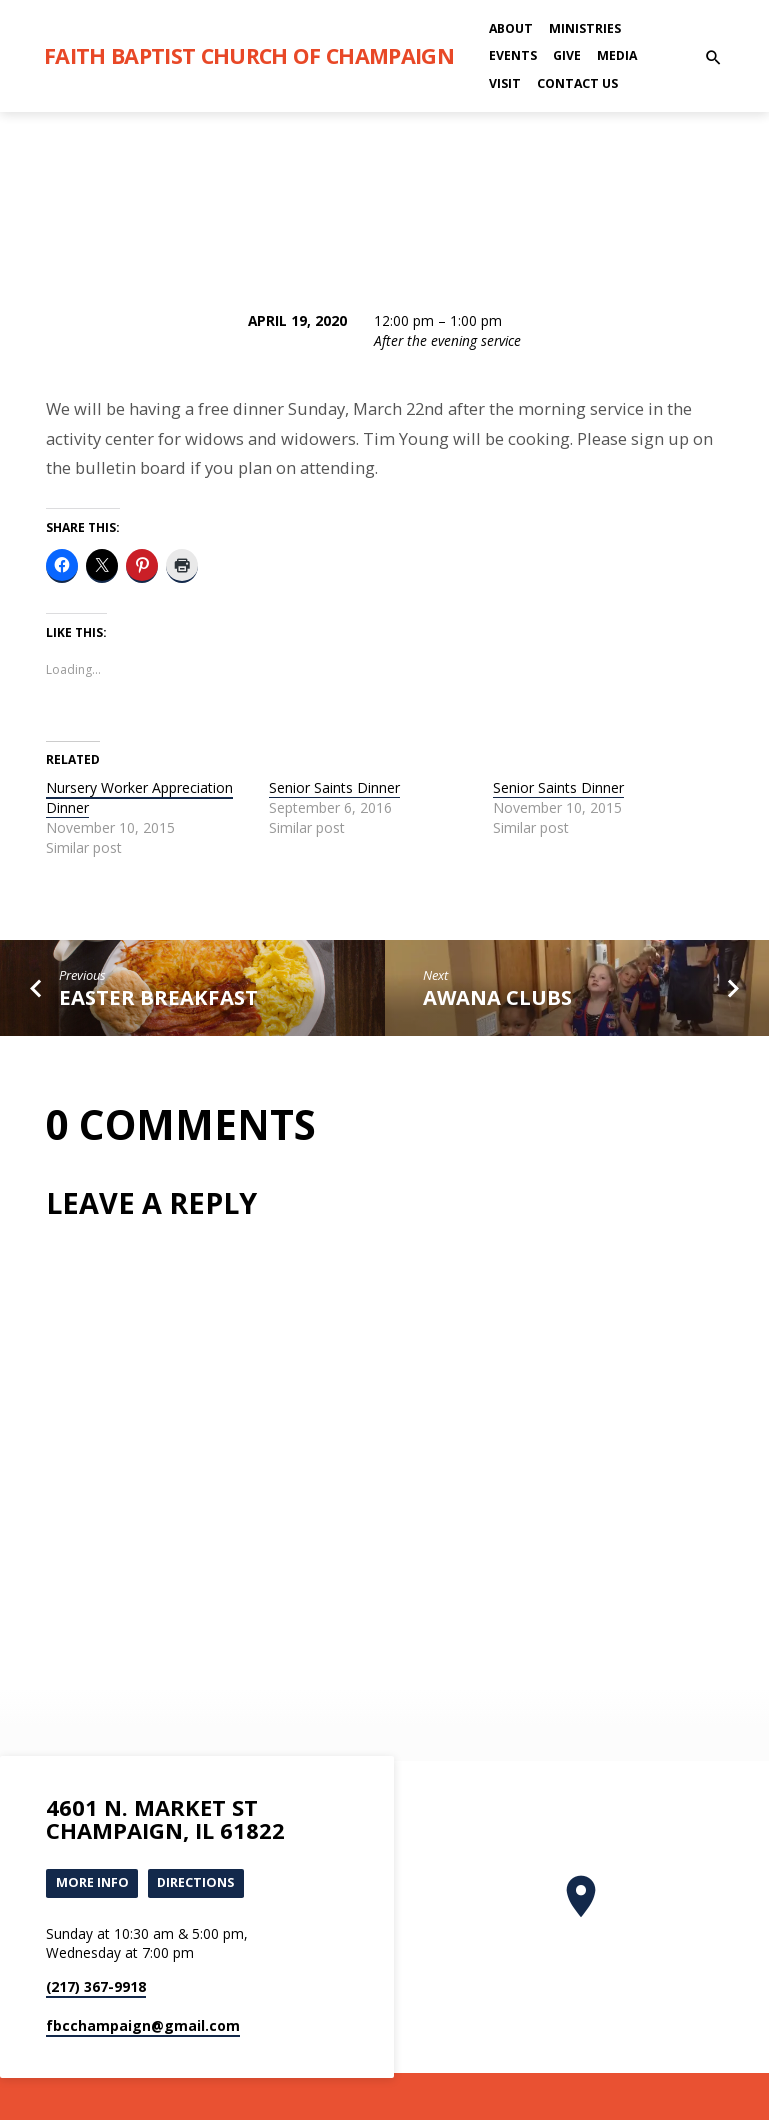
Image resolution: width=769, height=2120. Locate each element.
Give (567, 55)
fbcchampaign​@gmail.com (143, 2025)
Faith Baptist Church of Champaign (249, 55)
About (511, 28)
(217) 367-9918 (96, 1986)
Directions (196, 1883)
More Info (92, 1883)
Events (513, 55)
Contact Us (577, 83)
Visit (505, 83)
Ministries (585, 28)
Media (617, 55)
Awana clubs (497, 997)
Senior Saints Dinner (334, 787)
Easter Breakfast (158, 997)
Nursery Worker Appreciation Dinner (139, 797)
